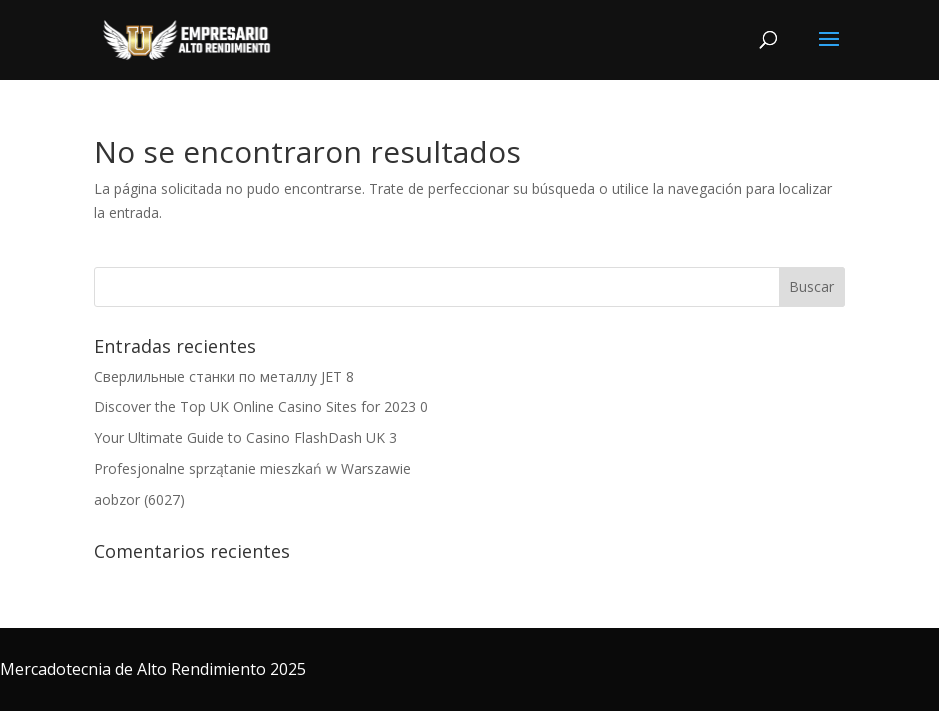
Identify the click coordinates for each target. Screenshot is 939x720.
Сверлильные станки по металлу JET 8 (224, 376)
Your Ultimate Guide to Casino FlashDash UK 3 (245, 437)
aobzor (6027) (139, 499)
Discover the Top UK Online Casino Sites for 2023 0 (261, 406)
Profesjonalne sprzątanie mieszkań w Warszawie (252, 468)
